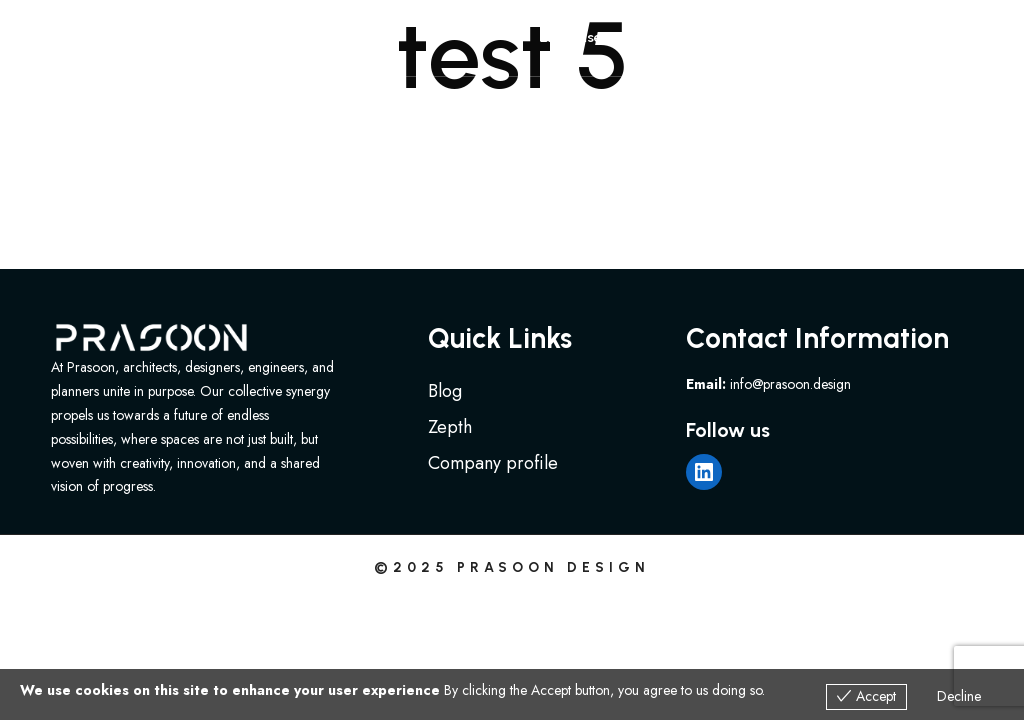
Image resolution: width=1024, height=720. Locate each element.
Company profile (493, 463)
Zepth (450, 427)
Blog (445, 391)
